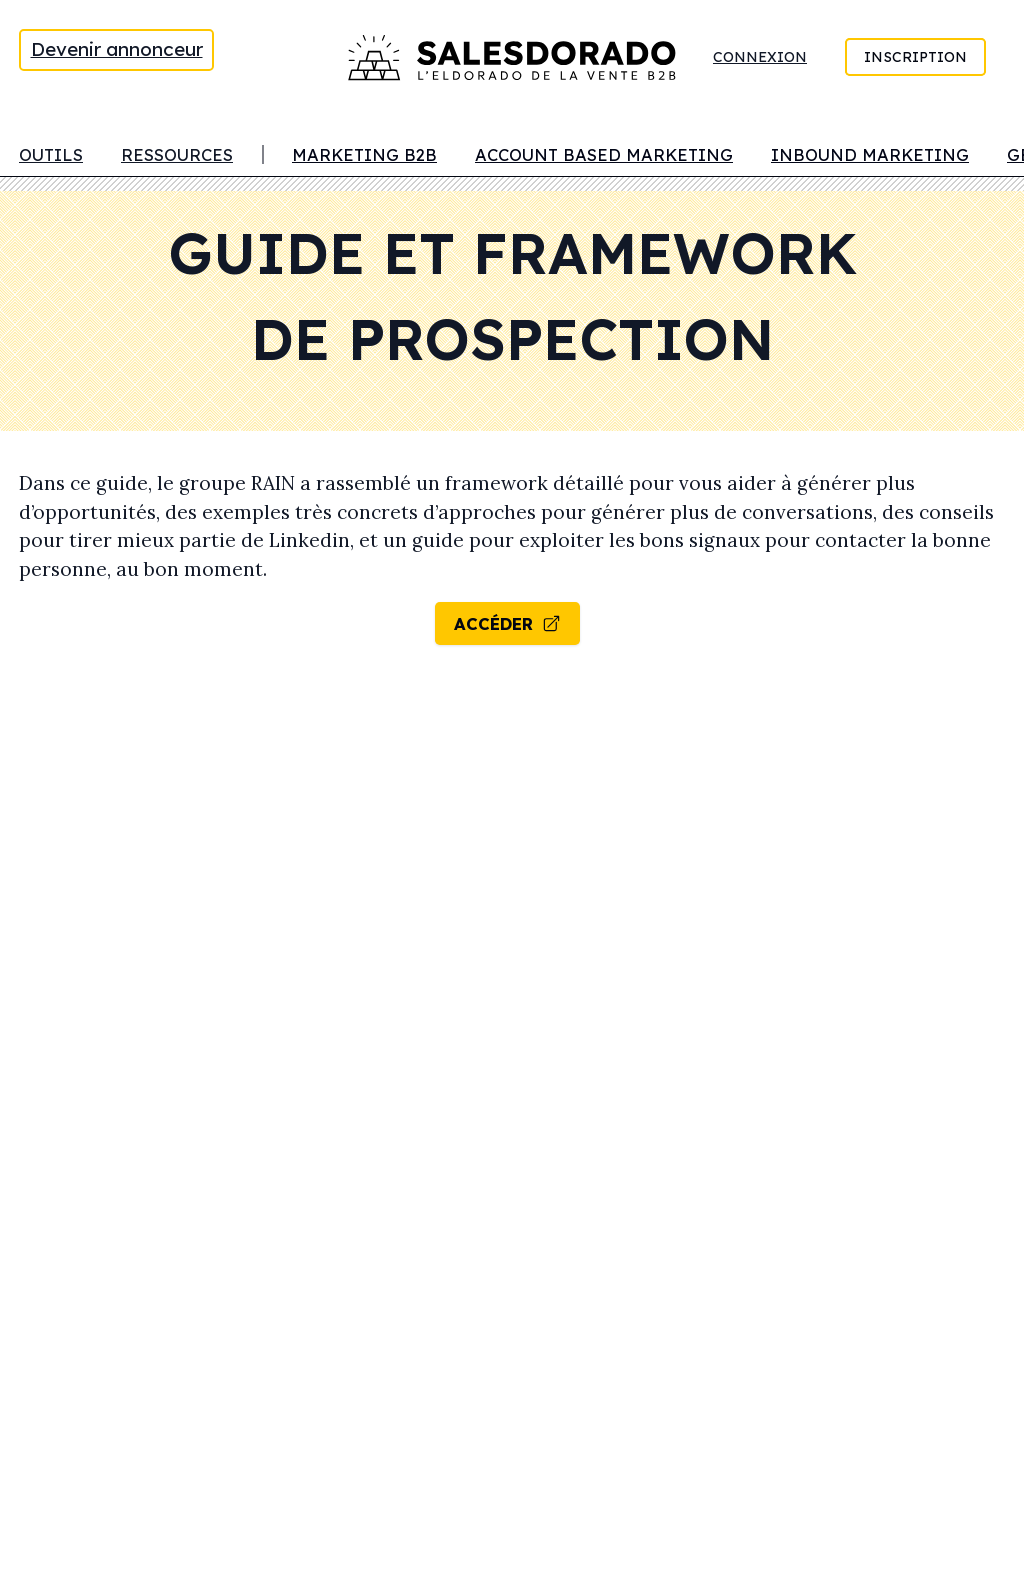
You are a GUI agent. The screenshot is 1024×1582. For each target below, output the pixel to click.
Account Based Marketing (604, 154)
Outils (51, 154)
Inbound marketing (870, 154)
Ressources (177, 154)
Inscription (915, 57)
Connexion (760, 57)
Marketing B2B (364, 154)
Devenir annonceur (117, 49)
